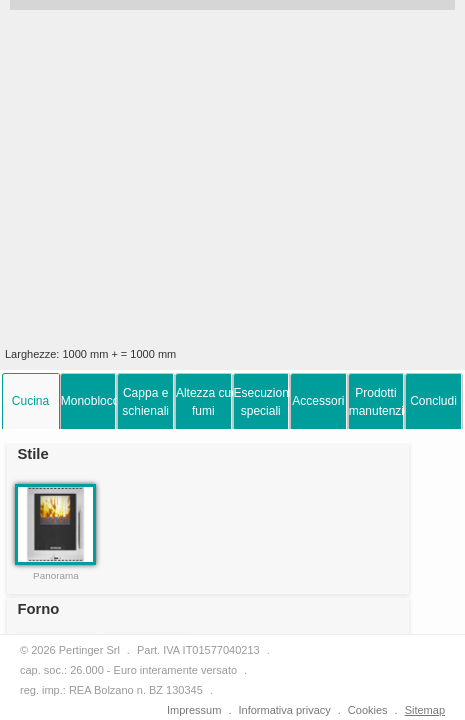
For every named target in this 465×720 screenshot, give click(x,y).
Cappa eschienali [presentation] (145, 402)
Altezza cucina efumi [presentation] (204, 402)
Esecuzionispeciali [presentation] (262, 402)
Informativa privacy (284, 710)
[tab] (31, 401)
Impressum (194, 710)
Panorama (56, 575)
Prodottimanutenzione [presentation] (377, 402)
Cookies (368, 710)
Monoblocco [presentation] (89, 401)
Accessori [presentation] (318, 401)
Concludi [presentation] (433, 401)
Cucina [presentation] (30, 401)
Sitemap (425, 710)
